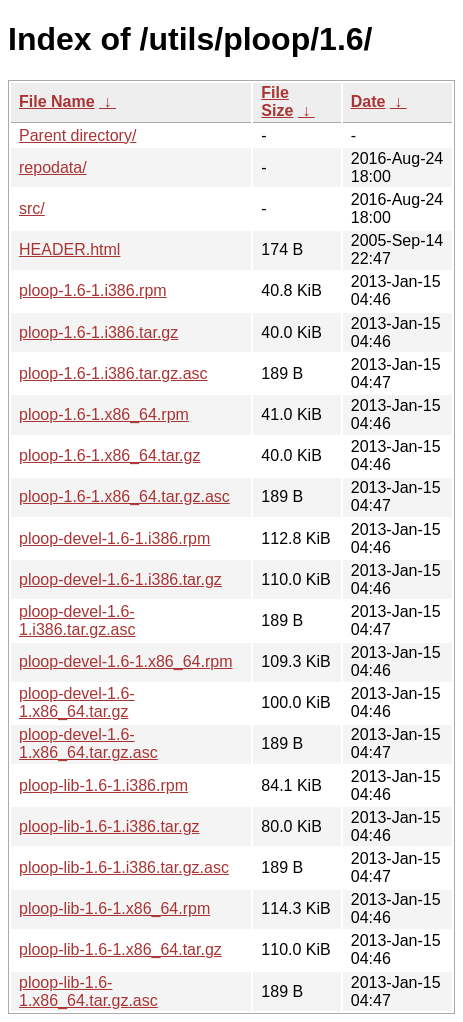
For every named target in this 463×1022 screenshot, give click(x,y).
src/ (32, 208)
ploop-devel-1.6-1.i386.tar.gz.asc (77, 620)
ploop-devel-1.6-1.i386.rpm (114, 538)
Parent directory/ (77, 135)
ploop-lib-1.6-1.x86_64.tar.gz (120, 949)
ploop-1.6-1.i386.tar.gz (98, 332)
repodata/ (53, 167)
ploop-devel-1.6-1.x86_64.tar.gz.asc (88, 743)
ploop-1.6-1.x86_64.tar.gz (109, 455)
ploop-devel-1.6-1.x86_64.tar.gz (77, 702)
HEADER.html (69, 249)
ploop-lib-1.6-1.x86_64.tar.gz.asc (88, 991)
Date (368, 101)
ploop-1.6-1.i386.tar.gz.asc (113, 373)
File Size (277, 101)
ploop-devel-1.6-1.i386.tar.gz (120, 579)
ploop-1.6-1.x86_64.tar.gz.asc (124, 496)
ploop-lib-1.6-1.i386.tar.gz (109, 826)
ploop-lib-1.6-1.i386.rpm (103, 785)
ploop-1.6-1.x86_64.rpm (104, 414)
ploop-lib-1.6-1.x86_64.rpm (114, 908)
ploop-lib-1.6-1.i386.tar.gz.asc (124, 867)
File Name (57, 101)
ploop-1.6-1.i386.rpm (93, 290)
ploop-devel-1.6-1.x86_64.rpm (125, 661)
